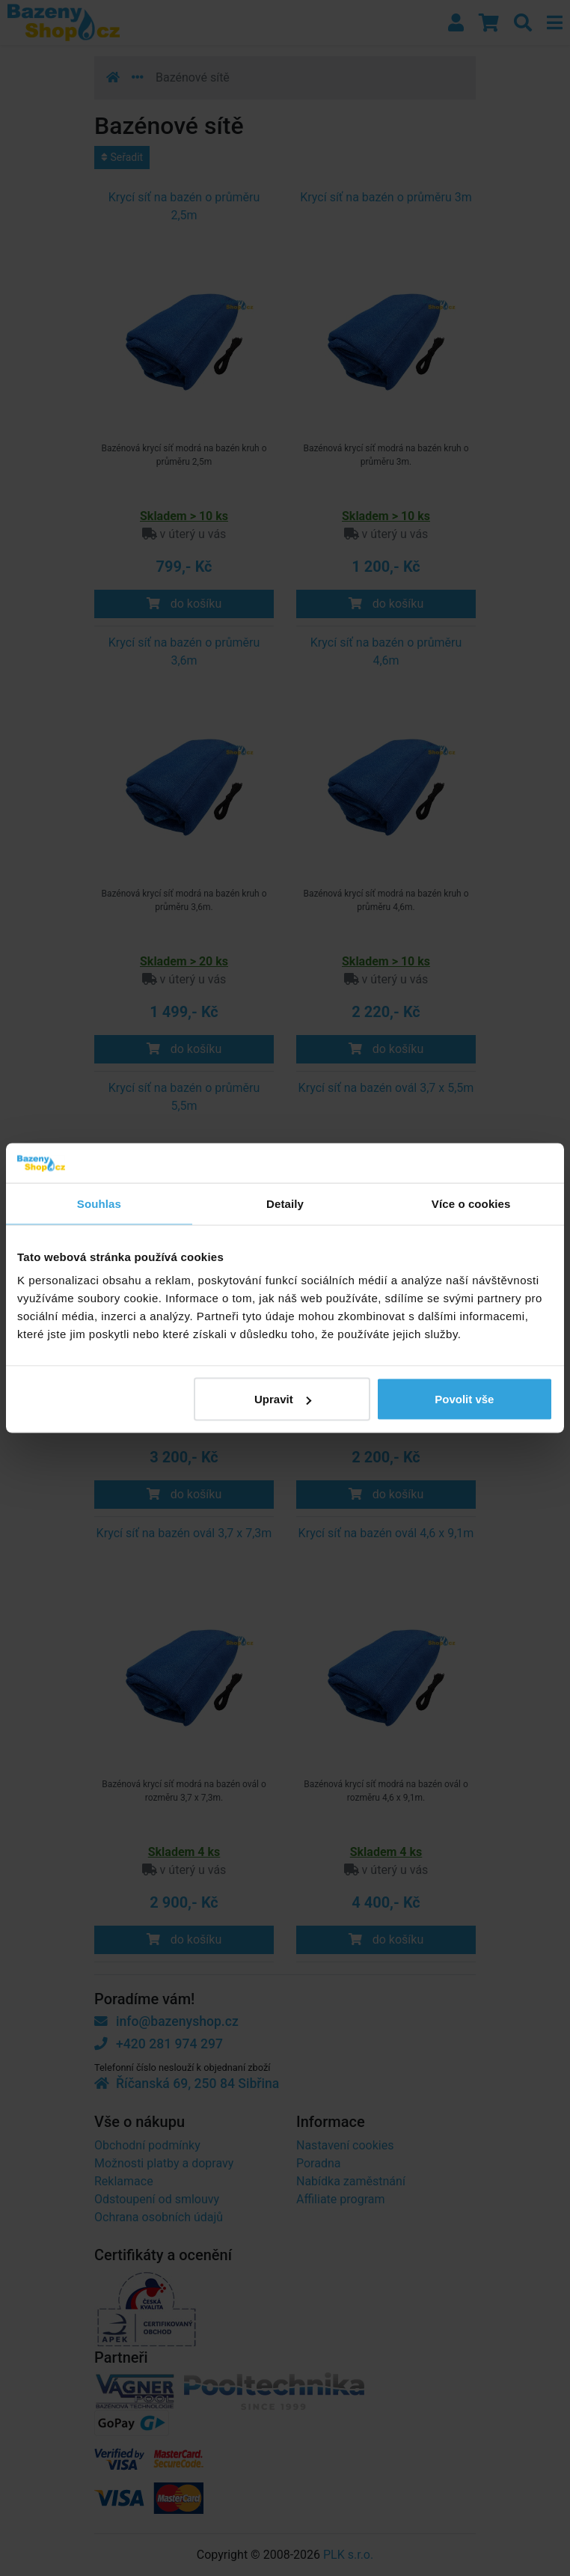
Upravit (282, 1399)
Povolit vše (464, 1399)
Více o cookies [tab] (471, 1203)
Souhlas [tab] (99, 1203)
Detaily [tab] (285, 1203)
